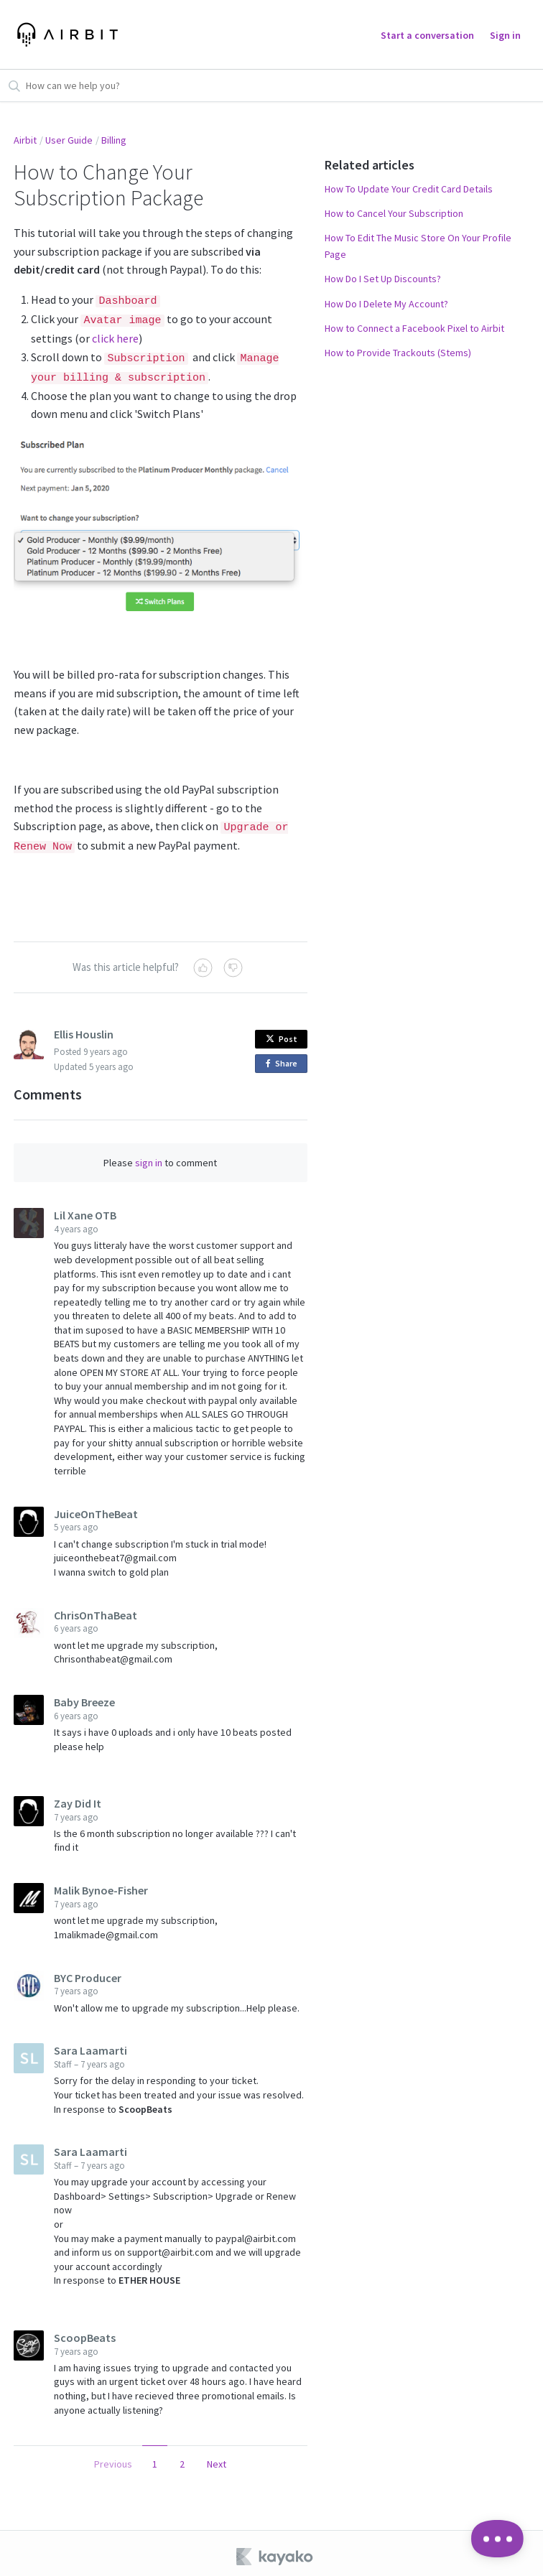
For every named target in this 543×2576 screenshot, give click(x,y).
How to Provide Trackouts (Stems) (398, 352)
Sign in (505, 35)
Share (284, 1058)
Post (281, 1033)
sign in (148, 1156)
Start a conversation (427, 35)
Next (216, 2458)
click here (115, 336)
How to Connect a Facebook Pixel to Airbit (414, 328)
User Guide (69, 140)
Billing (113, 140)
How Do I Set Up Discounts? (383, 278)
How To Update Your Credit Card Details (409, 188)
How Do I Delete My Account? (386, 303)
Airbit (25, 140)
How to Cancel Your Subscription (394, 213)
